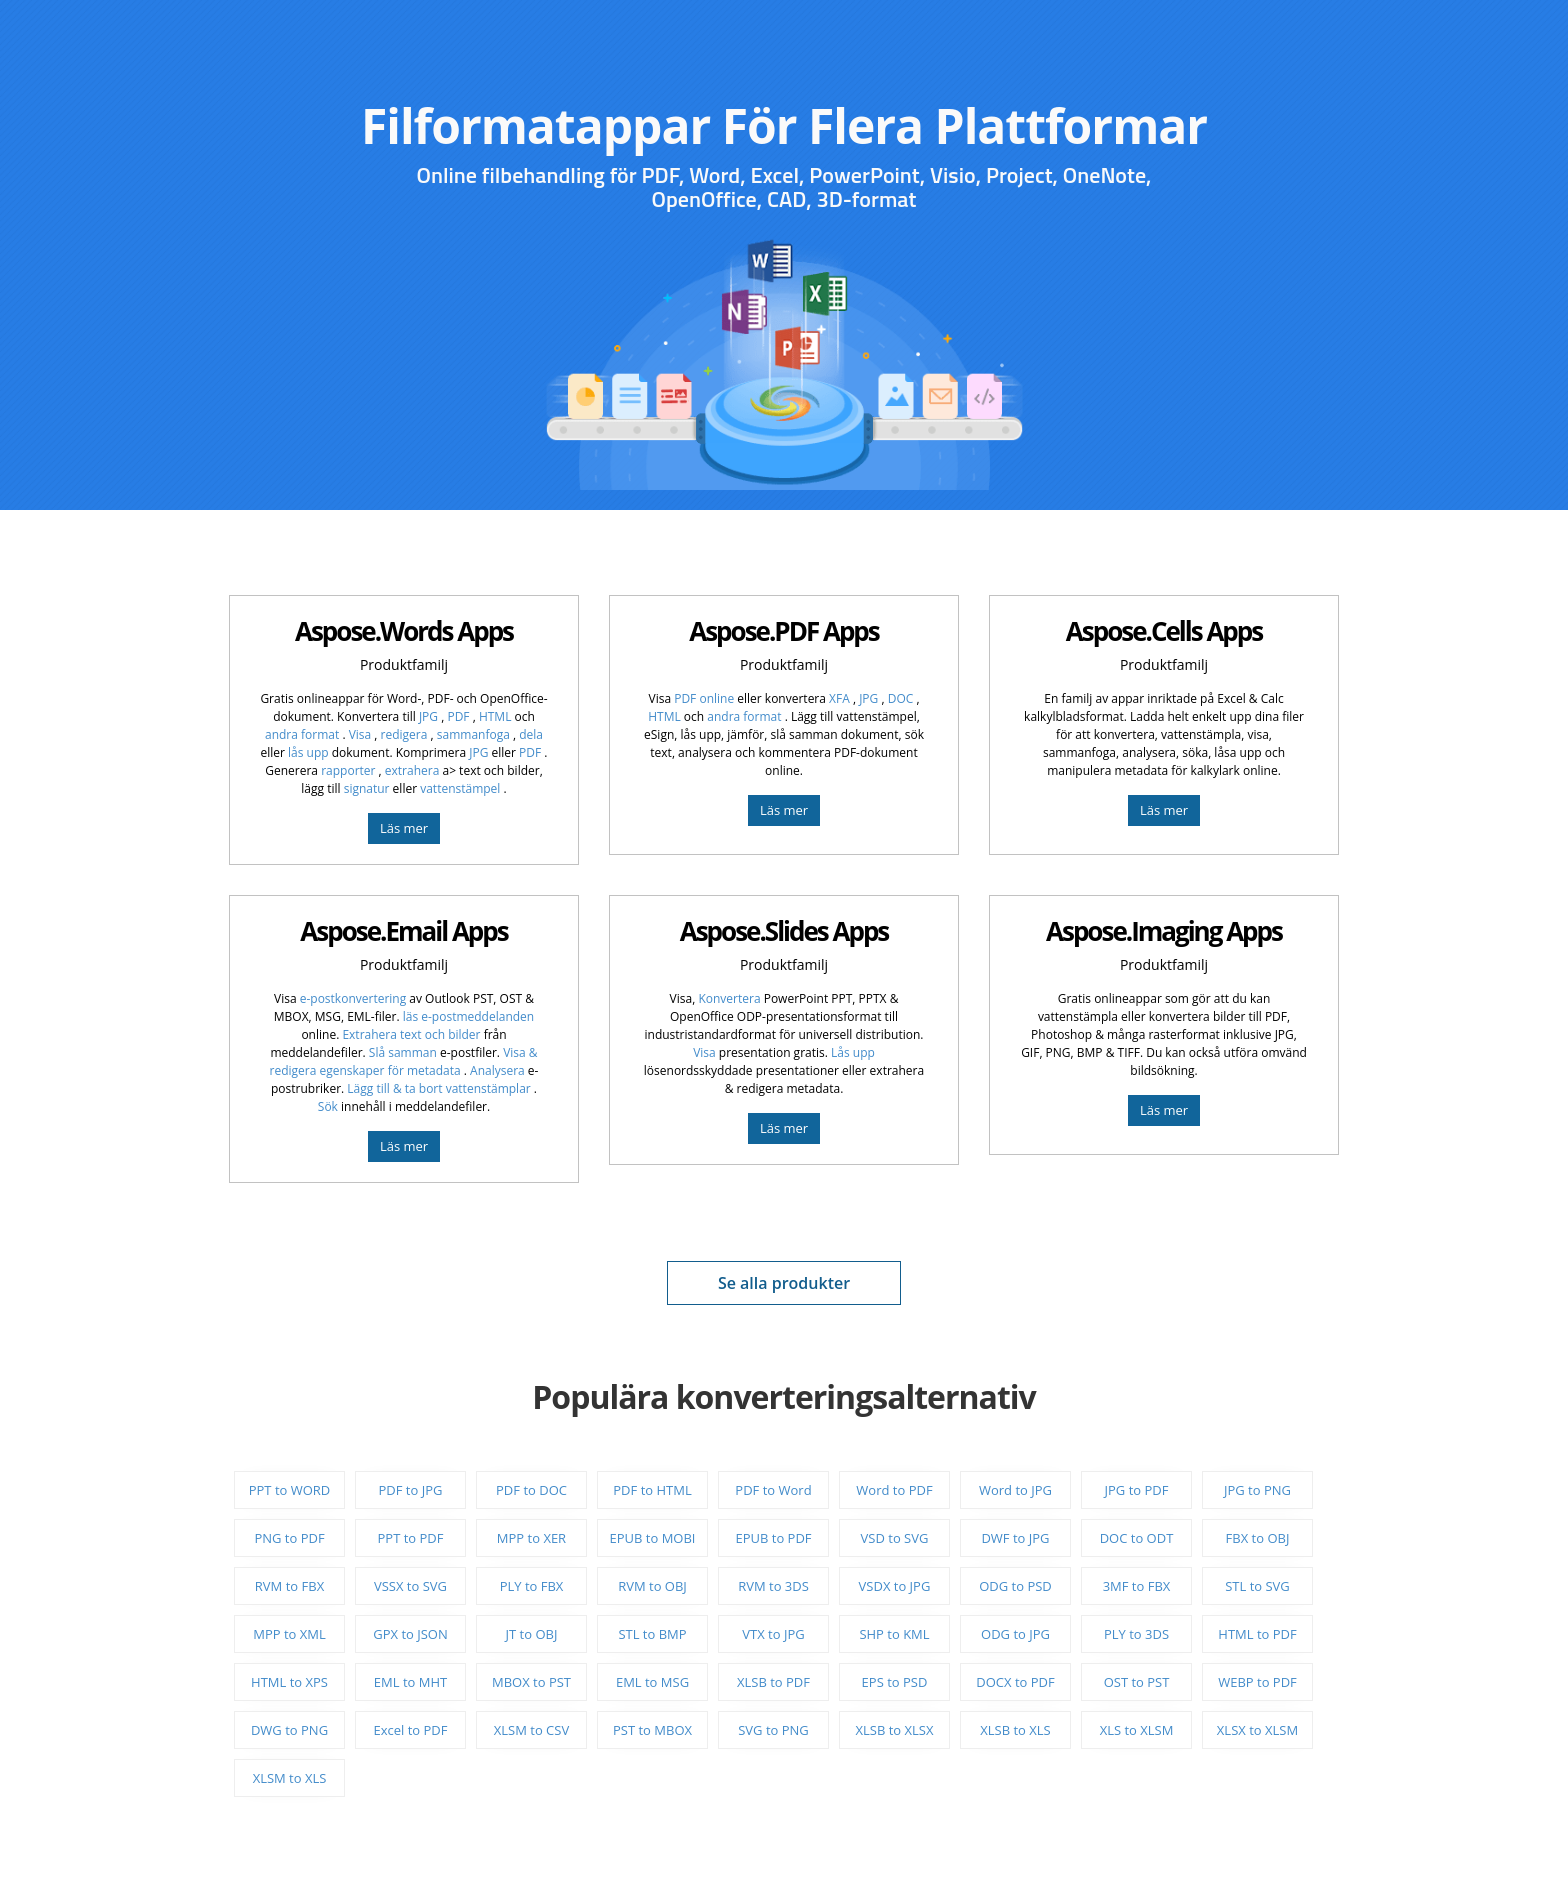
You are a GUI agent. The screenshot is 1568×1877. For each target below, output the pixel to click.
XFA (841, 698)
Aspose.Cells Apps (1164, 631)
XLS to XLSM (1137, 1730)
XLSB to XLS (1015, 1730)
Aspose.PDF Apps (783, 631)
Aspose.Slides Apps (784, 931)
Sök (328, 1106)
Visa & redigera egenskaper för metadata (404, 1061)
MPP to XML (289, 1634)
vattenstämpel (461, 788)
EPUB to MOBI (653, 1538)
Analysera (497, 1070)
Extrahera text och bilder (411, 1034)
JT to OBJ (532, 1634)
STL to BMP (652, 1634)
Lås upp (853, 1052)
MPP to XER (531, 1538)
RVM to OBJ (652, 1586)
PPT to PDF (411, 1538)
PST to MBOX (652, 1730)
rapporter (349, 770)
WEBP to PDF (1257, 1682)
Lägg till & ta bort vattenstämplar (440, 1088)
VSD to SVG (895, 1538)
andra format (303, 734)
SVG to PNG (773, 1730)
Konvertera (729, 998)
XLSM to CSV (531, 1730)
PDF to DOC (531, 1490)
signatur (367, 788)
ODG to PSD (1015, 1586)
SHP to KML (894, 1634)
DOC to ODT (1137, 1538)
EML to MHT (410, 1682)
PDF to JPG (411, 1490)
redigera (406, 734)
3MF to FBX (1137, 1586)
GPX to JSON (410, 1634)
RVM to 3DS (773, 1586)
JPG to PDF (1137, 1490)
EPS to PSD (895, 1682)
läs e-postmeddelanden (468, 1016)
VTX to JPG (773, 1634)
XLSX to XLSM (1257, 1730)
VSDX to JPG (895, 1586)
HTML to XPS (289, 1682)
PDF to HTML (652, 1490)
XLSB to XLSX (895, 1730)
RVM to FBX (289, 1586)
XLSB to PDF (773, 1682)
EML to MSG (652, 1682)
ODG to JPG (1015, 1634)
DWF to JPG (1015, 1538)
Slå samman (403, 1052)
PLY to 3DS (1136, 1634)
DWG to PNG (289, 1730)
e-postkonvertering (353, 998)
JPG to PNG (1257, 1490)
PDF (459, 716)
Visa (362, 734)
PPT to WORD (290, 1490)
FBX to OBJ (1258, 1538)
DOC (902, 698)
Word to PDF (894, 1490)
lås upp (308, 752)
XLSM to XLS (290, 1778)
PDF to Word (773, 1490)
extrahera (412, 770)
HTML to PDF (1257, 1634)
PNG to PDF (289, 1538)
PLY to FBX (532, 1586)
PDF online (704, 698)
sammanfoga (475, 734)
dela (531, 734)
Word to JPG (1015, 1490)
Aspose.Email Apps (403, 931)
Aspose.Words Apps (404, 631)
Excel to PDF (410, 1730)
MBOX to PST (531, 1682)
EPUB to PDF (773, 1538)
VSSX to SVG (410, 1586)
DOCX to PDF (1015, 1682)
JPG (430, 716)
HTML (495, 716)
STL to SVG (1257, 1586)
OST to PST (1137, 1682)
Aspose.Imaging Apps (1164, 931)
